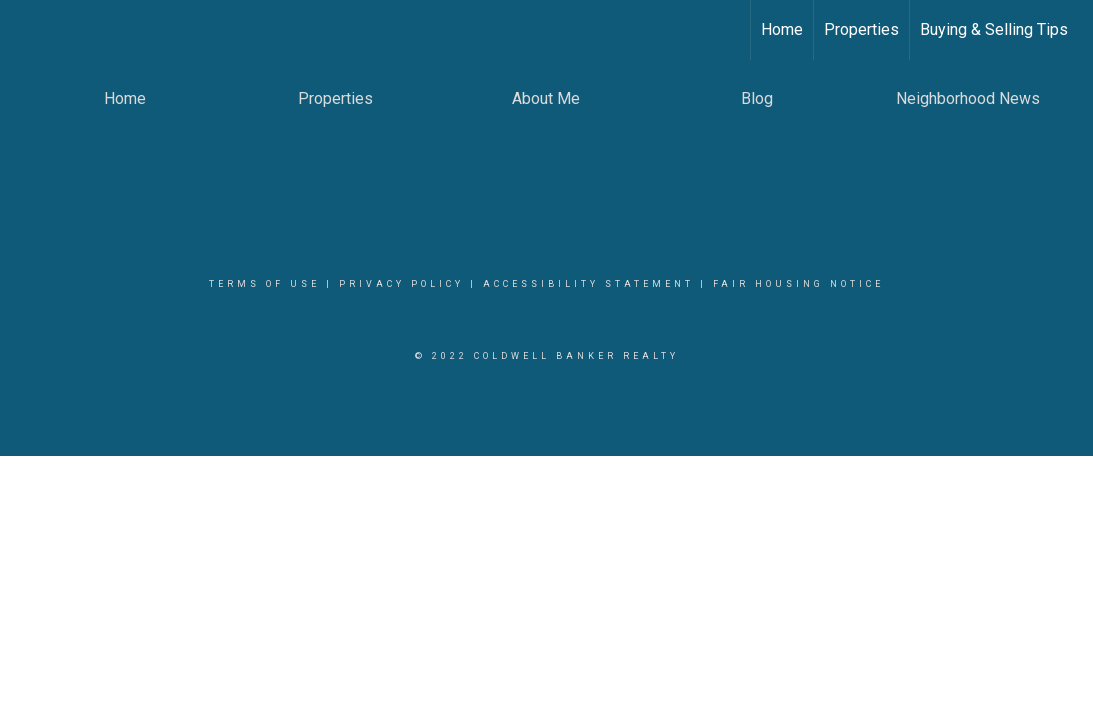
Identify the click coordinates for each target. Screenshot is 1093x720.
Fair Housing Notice (798, 284)
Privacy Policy (401, 284)
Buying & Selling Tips (994, 29)
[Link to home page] (25, 30)
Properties (861, 29)
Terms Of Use (264, 284)
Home (782, 29)
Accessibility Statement (588, 284)
